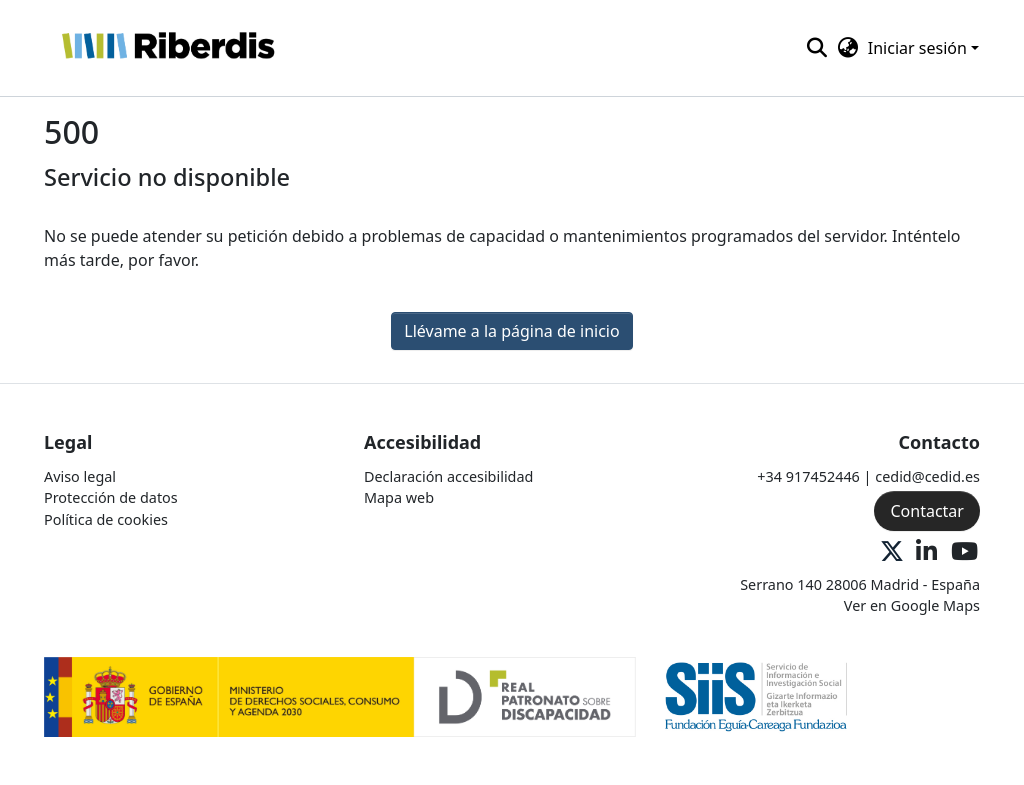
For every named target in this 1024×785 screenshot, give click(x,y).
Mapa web (399, 497)
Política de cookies (106, 519)
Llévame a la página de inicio (511, 331)
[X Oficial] (892, 552)
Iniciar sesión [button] (919, 48)
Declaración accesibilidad (448, 476)
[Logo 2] (756, 695)
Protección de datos (111, 497)
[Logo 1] (340, 695)
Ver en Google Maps (912, 605)
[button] (167, 48)
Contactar (926, 511)
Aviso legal (80, 476)
